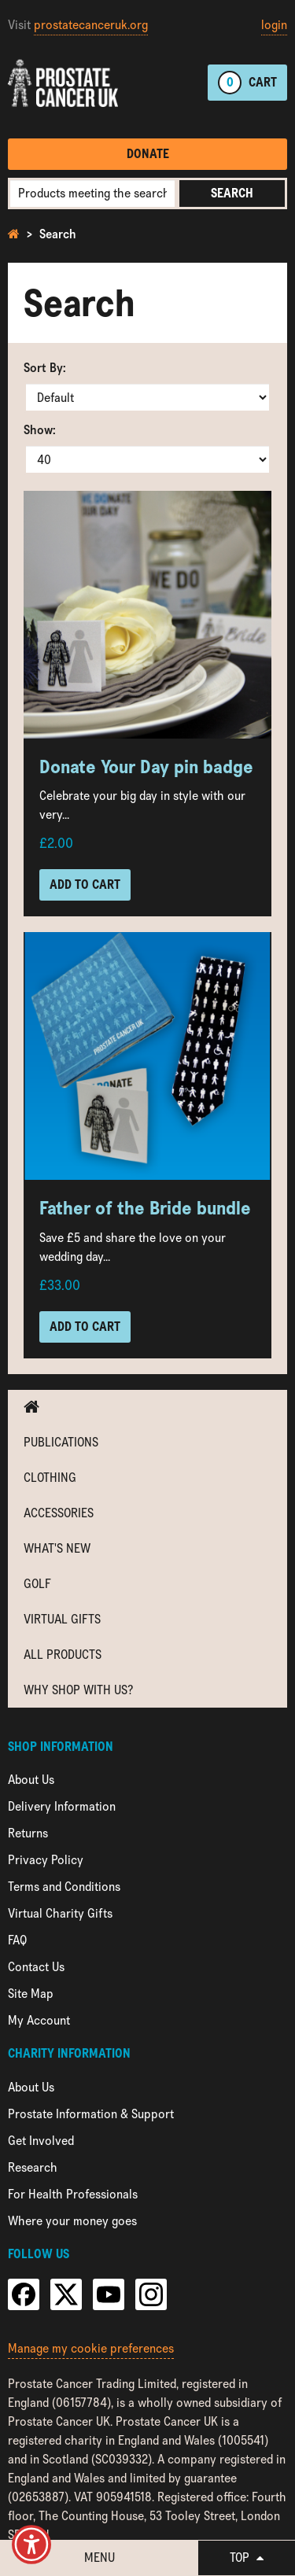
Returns (28, 1833)
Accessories (59, 1513)
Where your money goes (72, 2221)
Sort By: (45, 367)
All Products (62, 1654)
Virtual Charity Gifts (60, 1913)
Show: (40, 430)
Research (32, 2167)
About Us (31, 1779)
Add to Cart (85, 884)
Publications (61, 1442)
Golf (37, 1583)
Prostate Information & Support (91, 2114)
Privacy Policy (45, 1860)
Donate (148, 154)
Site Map (30, 1993)
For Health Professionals (73, 2194)
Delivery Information (62, 1806)
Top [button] (247, 2557)
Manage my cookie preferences (91, 2348)
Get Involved (41, 2140)
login (274, 25)
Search (232, 193)
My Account (39, 2020)
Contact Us (36, 1967)
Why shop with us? (78, 1690)
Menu (99, 2557)
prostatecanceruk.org (91, 25)
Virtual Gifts (62, 1619)
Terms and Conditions (64, 1886)
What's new (57, 1548)
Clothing (50, 1477)
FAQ (17, 1940)
